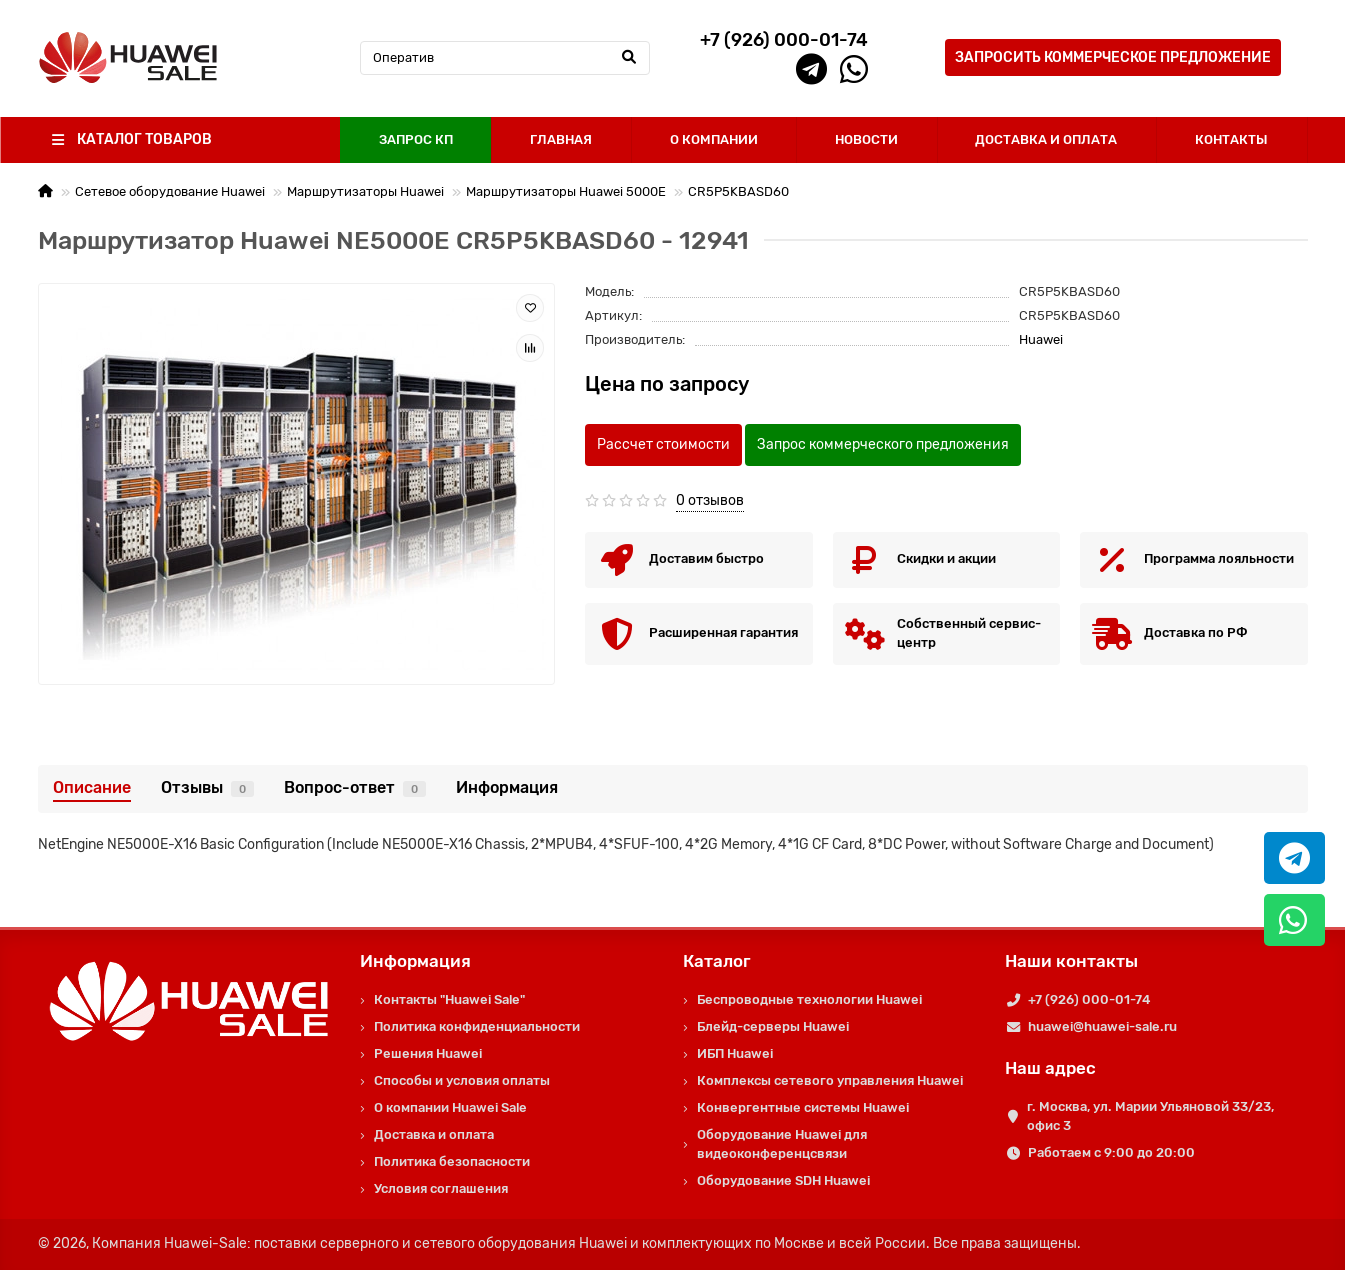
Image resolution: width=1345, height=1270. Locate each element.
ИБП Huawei (735, 1053)
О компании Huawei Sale (450, 1107)
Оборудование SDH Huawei (783, 1180)
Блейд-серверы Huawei (773, 1026)
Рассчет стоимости (663, 444)
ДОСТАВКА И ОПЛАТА (1046, 139)
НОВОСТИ (866, 139)
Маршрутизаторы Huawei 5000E (566, 191)
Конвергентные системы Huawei (803, 1107)
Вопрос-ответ (355, 787)
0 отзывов (710, 500)
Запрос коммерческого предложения (883, 444)
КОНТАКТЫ (1231, 139)
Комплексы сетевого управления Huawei (830, 1080)
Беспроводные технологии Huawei (809, 999)
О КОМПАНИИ (714, 139)
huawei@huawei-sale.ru (1102, 1026)
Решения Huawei (428, 1053)
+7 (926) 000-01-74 (1089, 999)
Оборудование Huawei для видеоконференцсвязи (782, 1144)
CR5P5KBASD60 (738, 191)
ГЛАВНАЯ (561, 139)
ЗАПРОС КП (416, 139)
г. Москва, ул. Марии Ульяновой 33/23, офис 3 (1150, 1116)
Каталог (717, 961)
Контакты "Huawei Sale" (449, 999)
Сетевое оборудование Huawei (170, 191)
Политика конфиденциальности (477, 1026)
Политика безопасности (452, 1161)
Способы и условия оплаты (462, 1080)
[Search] (505, 58)
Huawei (1041, 339)
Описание (92, 787)
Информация (507, 787)
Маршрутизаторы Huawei (365, 191)
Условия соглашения (441, 1188)
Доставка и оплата (434, 1134)
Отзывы (207, 787)
